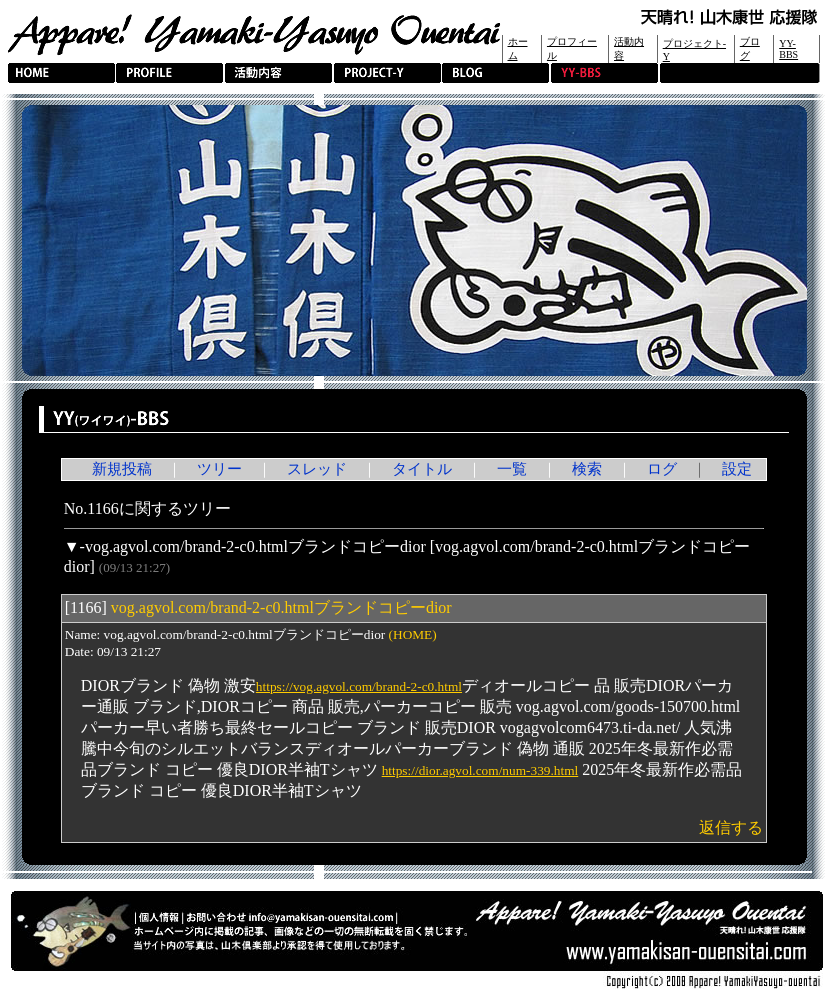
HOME (61, 73)
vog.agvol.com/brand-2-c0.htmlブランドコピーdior (255, 546)
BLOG (495, 73)
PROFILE (169, 73)
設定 (737, 469)
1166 (85, 607)
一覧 (512, 469)
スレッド (317, 469)
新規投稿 (122, 469)
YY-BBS (788, 49)
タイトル (422, 469)
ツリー (219, 469)
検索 (587, 469)
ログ (662, 469)
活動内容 (278, 73)
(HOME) (413, 634)
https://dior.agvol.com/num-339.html (480, 770)
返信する (731, 827)
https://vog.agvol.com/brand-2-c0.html (359, 686)
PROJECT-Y (387, 73)
